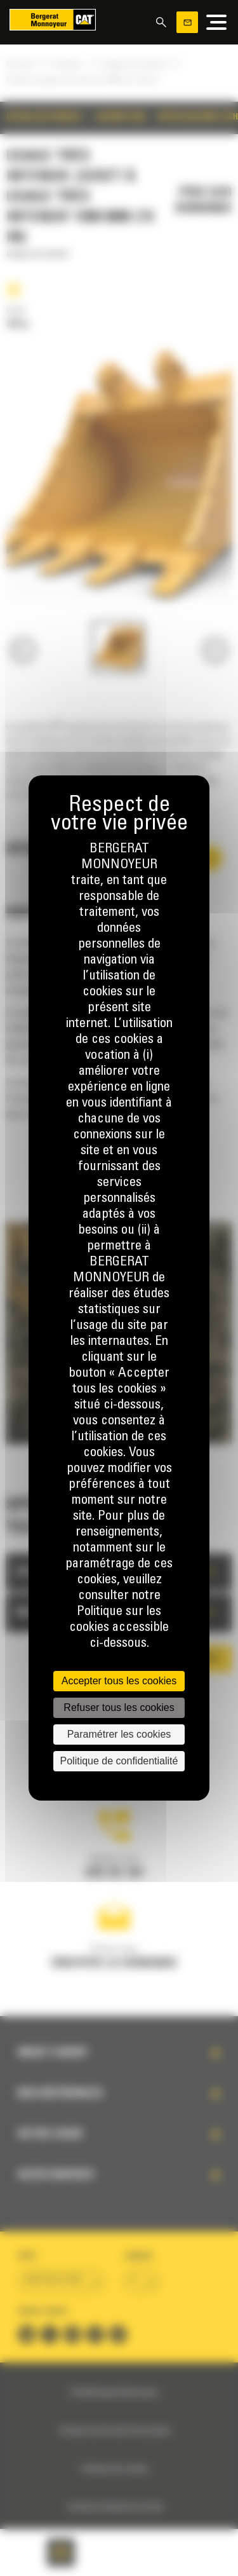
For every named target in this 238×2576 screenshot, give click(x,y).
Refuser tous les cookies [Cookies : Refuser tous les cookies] (118, 1707)
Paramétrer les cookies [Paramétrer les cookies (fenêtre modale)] (119, 1734)
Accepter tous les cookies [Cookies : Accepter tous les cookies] (119, 1680)
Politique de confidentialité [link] (119, 1760)
